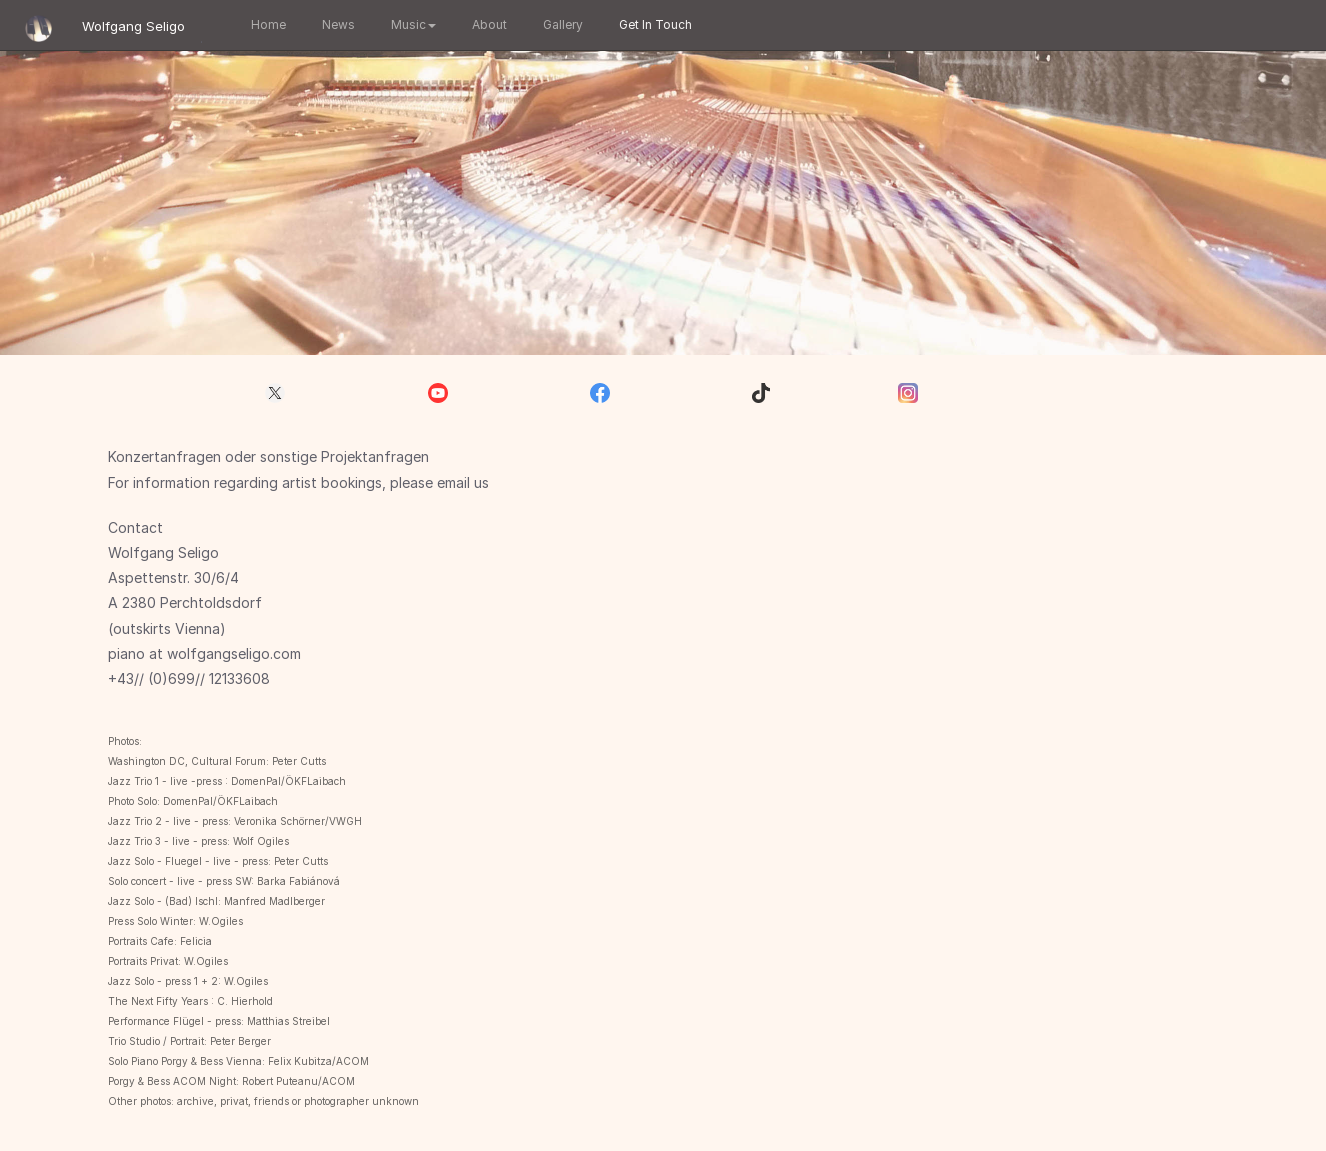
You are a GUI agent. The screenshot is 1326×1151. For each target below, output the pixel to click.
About (486, 24)
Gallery (560, 24)
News (335, 24)
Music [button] (410, 24)
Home (265, 24)
